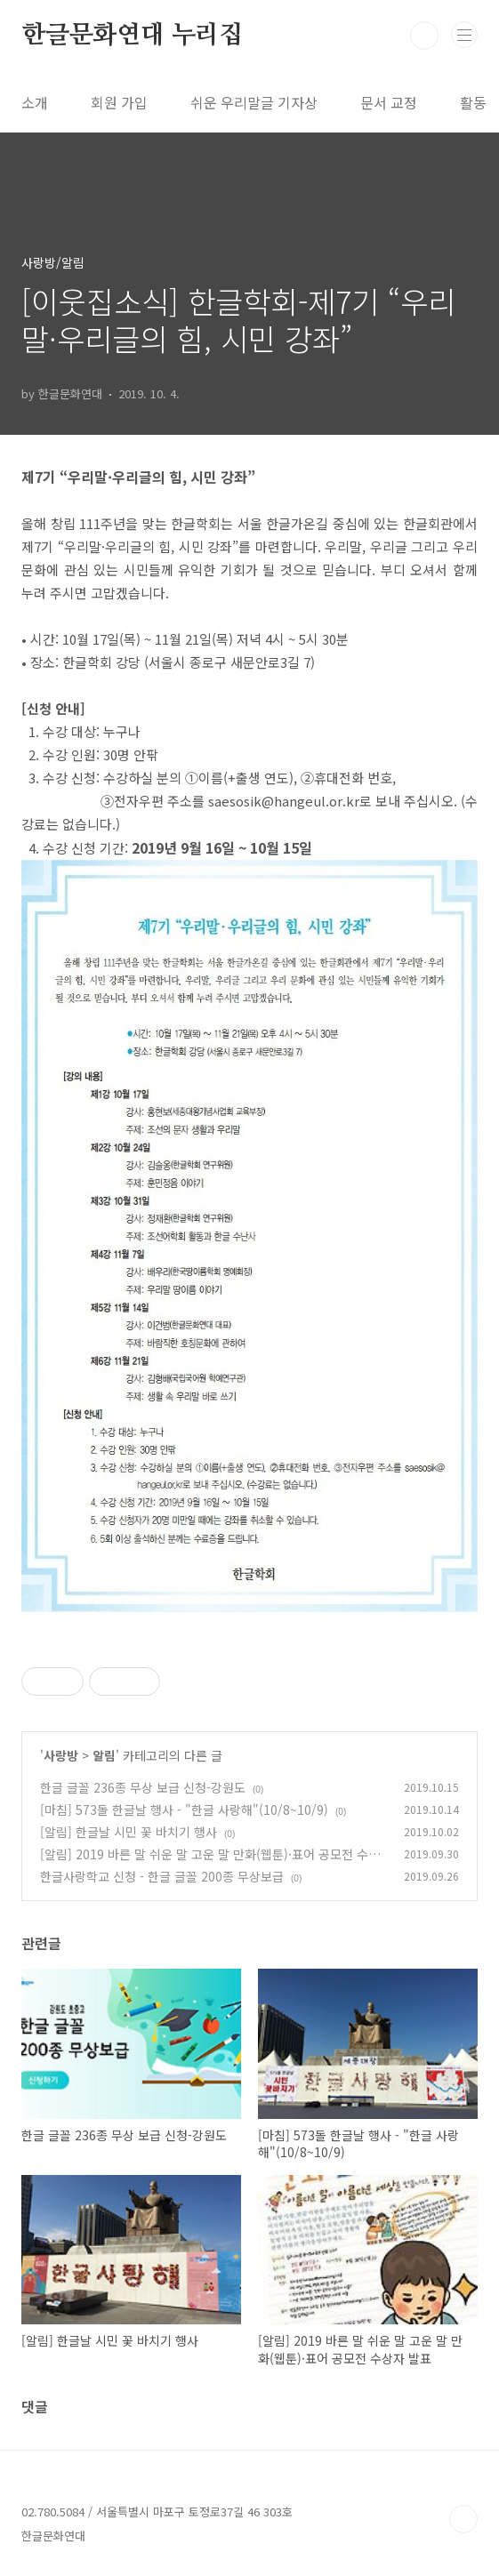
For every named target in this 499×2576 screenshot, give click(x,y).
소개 (34, 102)
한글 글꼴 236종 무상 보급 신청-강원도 (142, 1787)
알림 (104, 1755)
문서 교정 (388, 102)
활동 (473, 102)
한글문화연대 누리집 (132, 35)
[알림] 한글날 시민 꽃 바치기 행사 (128, 1832)
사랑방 (61, 1755)
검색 (424, 35)
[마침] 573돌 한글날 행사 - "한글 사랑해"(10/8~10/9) (184, 1809)
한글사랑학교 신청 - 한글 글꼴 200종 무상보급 (162, 1876)
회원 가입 (119, 102)
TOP (463, 2519)
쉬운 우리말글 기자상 (254, 102)
